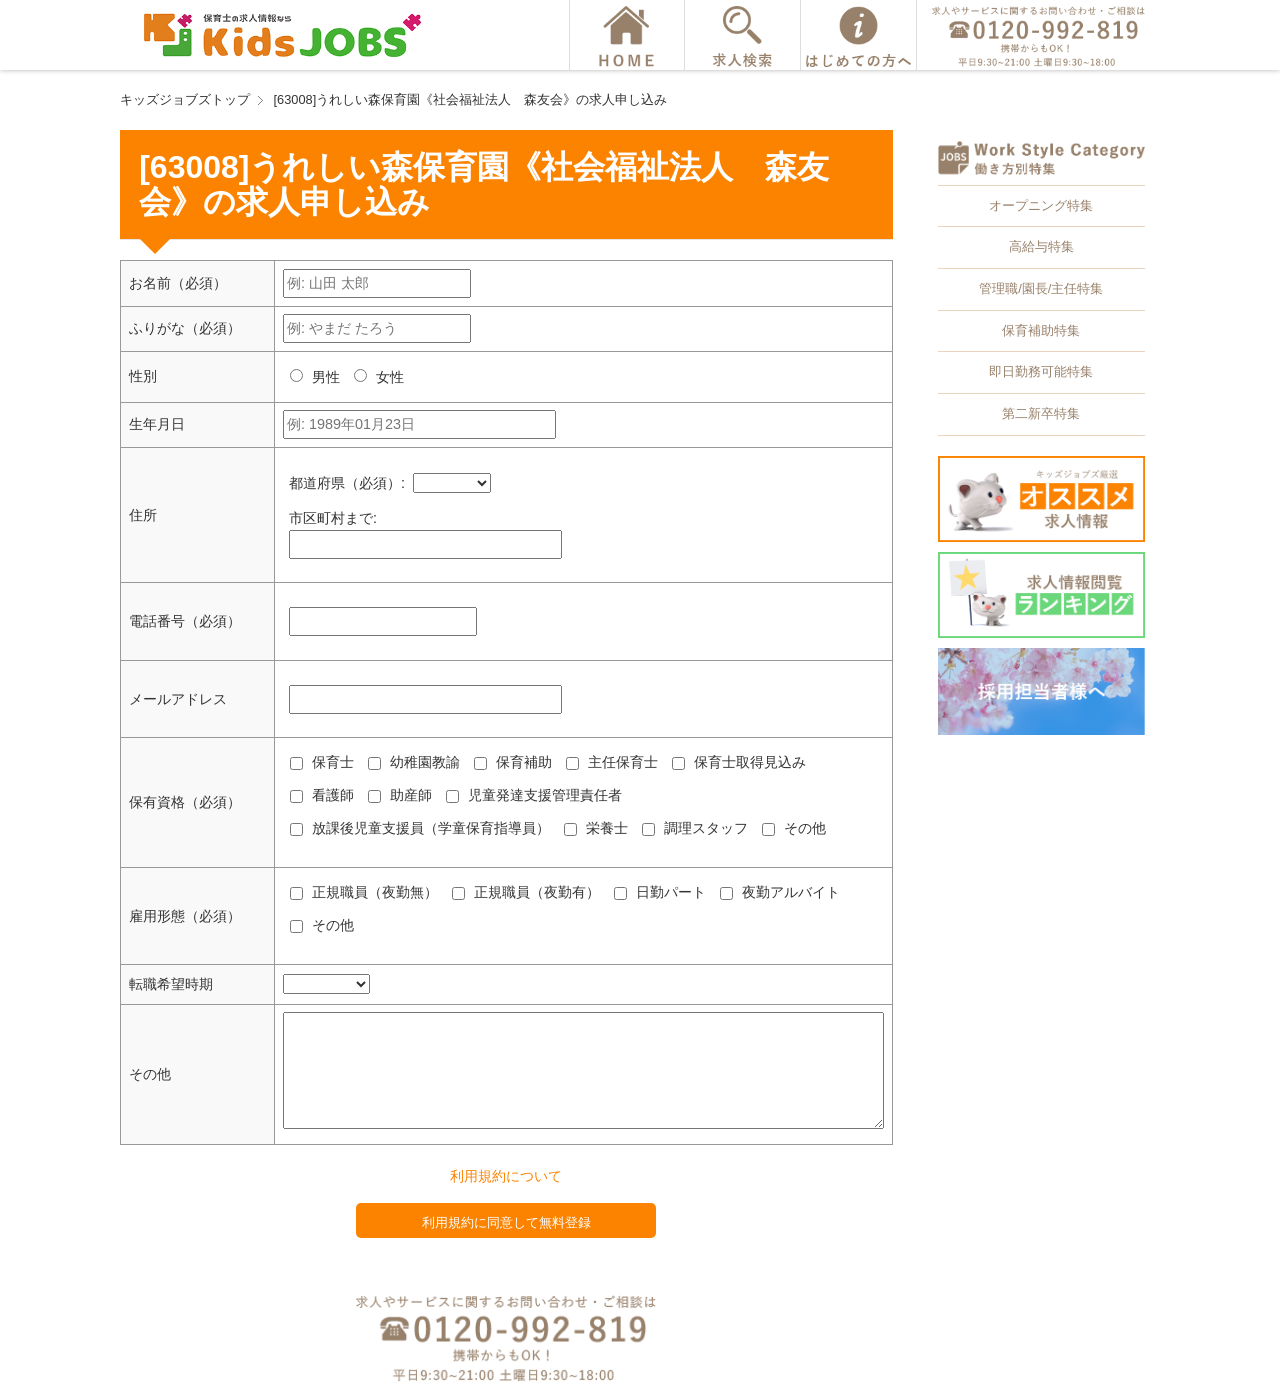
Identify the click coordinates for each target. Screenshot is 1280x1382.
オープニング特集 (1041, 205)
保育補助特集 (1041, 330)
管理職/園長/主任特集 (1041, 288)
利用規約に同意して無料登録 (506, 1222)
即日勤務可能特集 (1041, 371)
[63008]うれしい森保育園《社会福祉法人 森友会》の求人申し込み (471, 99)
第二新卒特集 (1041, 413)
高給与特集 (1041, 246)
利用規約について (506, 1176)
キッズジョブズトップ (185, 99)
